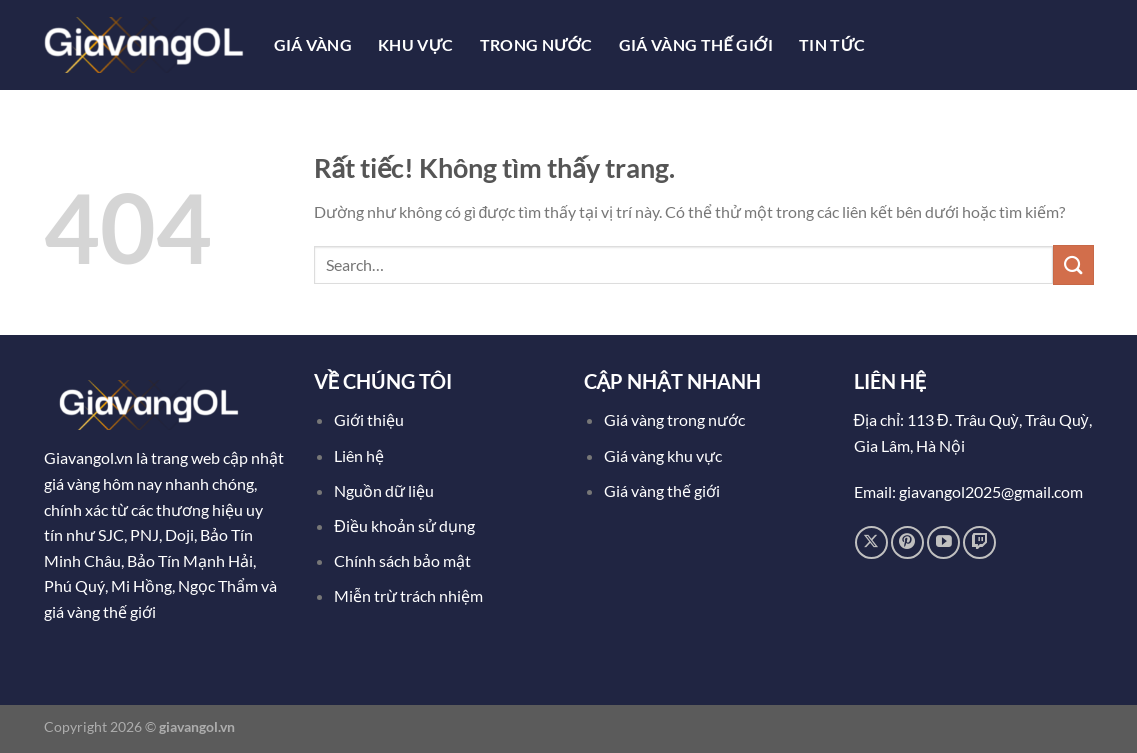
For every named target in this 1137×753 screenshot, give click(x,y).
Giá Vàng (313, 44)
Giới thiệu (369, 419)
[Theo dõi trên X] (871, 542)
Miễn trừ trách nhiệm (408, 595)
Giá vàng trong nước (674, 419)
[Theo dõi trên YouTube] (943, 542)
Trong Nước (536, 44)
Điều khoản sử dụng (406, 525)
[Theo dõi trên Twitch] (979, 542)
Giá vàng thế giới (662, 490)
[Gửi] (1073, 264)
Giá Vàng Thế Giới (696, 44)
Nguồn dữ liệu (385, 490)
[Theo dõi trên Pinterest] (907, 542)
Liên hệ (359, 455)
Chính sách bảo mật (402, 560)
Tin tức (832, 44)
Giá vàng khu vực (663, 455)
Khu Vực (416, 44)
